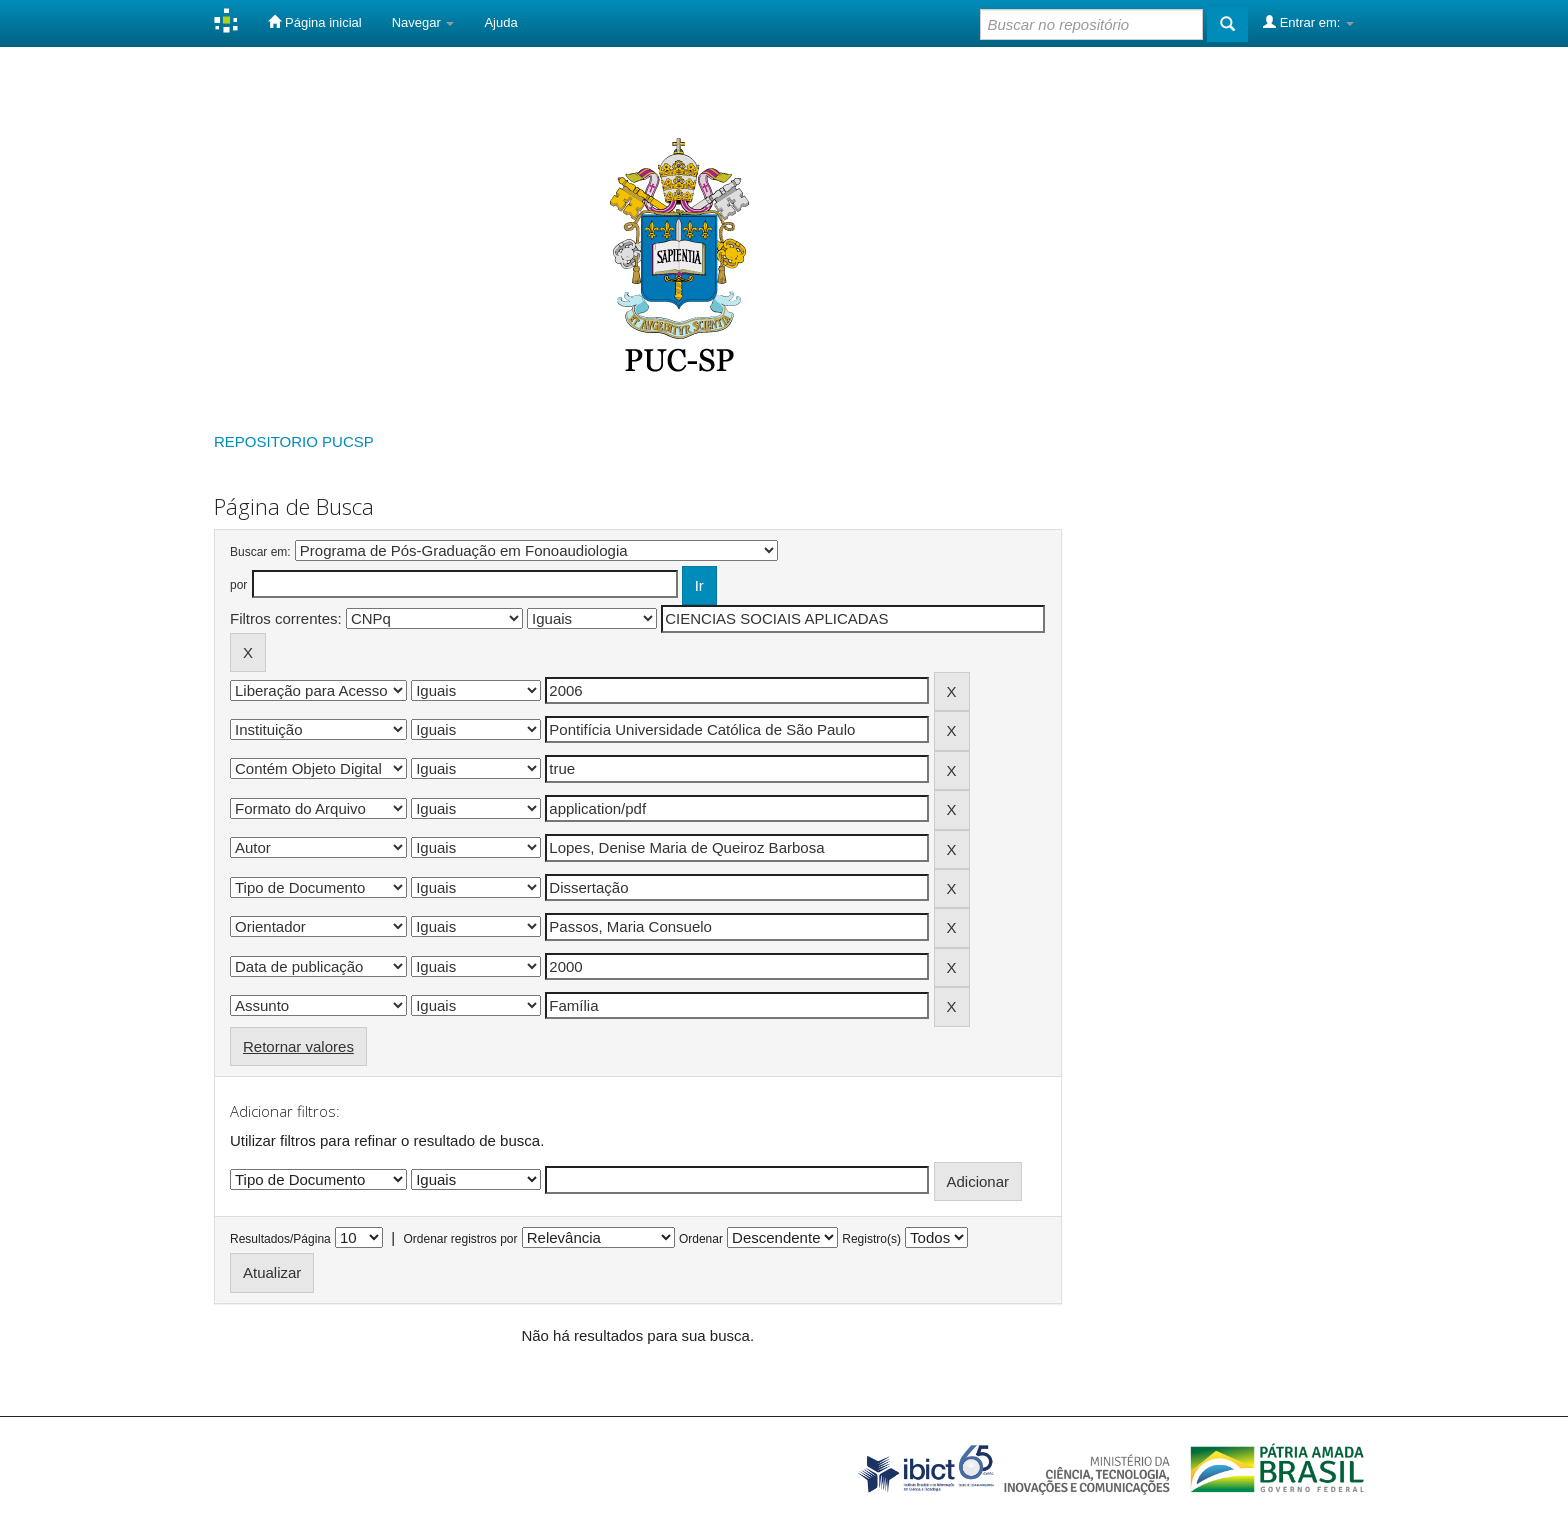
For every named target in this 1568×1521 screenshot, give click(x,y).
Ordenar (701, 1239)
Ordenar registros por (460, 1239)
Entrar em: (1308, 22)
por (238, 585)
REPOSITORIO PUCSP (294, 441)
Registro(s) (871, 1239)
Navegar (423, 22)
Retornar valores (298, 1046)
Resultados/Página (280, 1239)
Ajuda (500, 22)
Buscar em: (260, 552)
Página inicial (314, 22)
